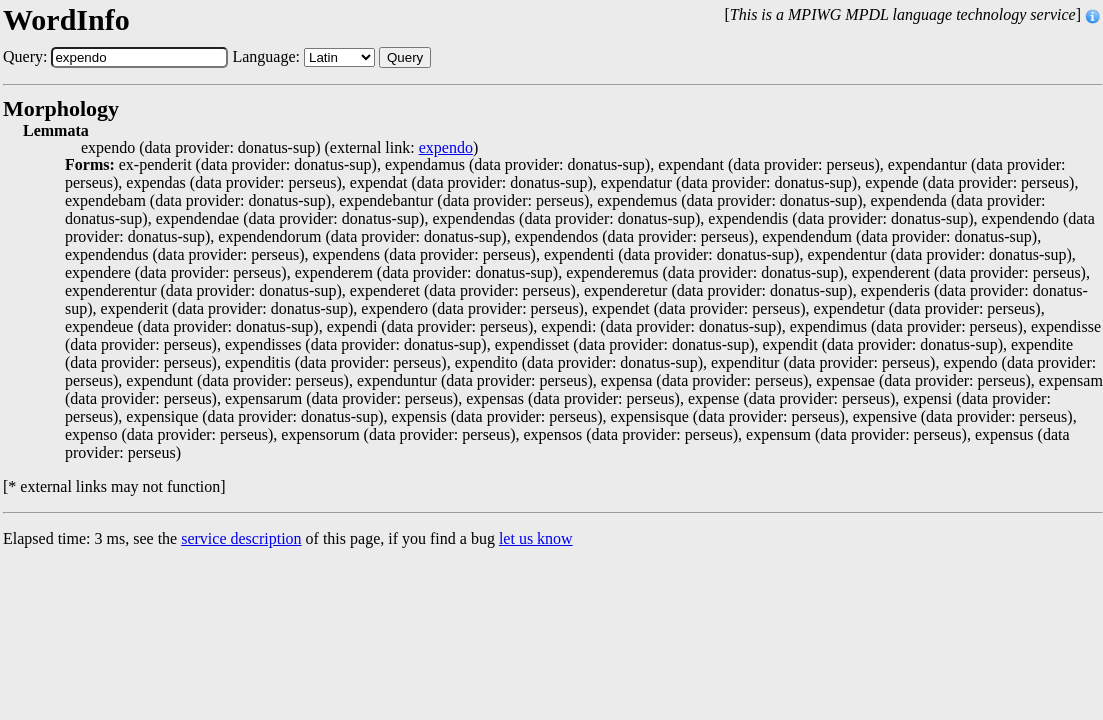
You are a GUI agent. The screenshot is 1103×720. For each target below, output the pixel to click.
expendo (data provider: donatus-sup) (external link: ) (279, 148)
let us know (536, 538)
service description (241, 538)
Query (405, 57)
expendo (446, 148)
